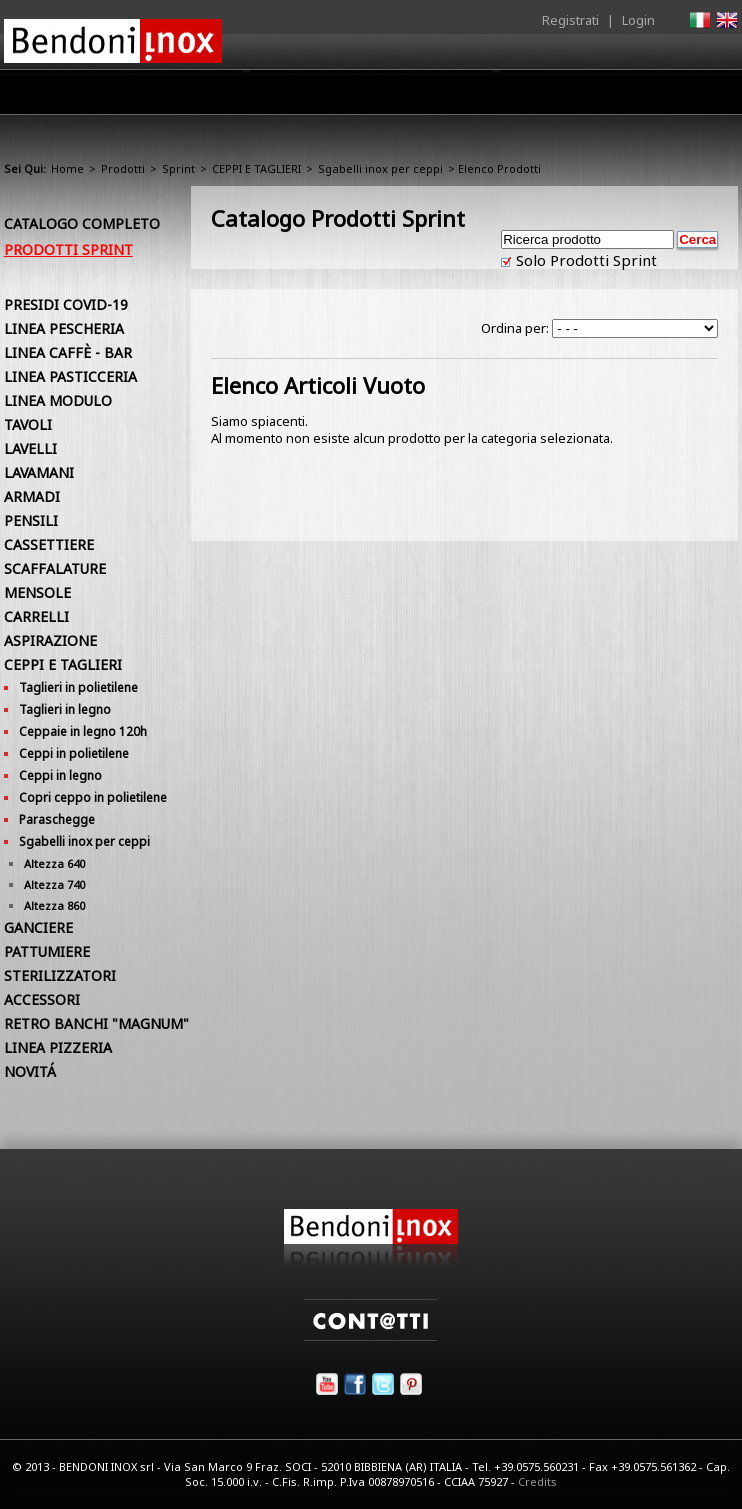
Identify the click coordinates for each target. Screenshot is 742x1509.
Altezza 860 (54, 905)
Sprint (178, 168)
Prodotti (294, 97)
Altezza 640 (54, 863)
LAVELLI (30, 448)
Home (136, 91)
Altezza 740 (54, 884)
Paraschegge (57, 819)
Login (638, 20)
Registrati (570, 20)
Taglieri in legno (65, 709)
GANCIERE (38, 927)
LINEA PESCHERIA (64, 328)
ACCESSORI (42, 999)
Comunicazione (535, 97)
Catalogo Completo (82, 223)
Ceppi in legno (60, 775)
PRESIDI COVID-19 (66, 304)
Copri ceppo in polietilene (93, 797)
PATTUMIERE (47, 951)
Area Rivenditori (403, 97)
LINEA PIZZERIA (58, 1047)
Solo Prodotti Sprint (584, 260)
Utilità (634, 97)
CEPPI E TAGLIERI (256, 168)
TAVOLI (28, 424)
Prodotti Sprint (68, 249)
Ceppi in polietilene (74, 753)
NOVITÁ (30, 1071)
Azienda (211, 97)
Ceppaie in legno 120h (83, 731)
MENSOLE (37, 592)
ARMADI (32, 496)
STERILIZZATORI (60, 975)
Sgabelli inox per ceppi (380, 168)
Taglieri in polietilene (78, 687)
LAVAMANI (39, 472)
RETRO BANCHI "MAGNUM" (96, 1023)
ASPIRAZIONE (50, 640)
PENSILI (31, 520)
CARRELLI (36, 616)
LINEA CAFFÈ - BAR (68, 352)
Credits (537, 1481)
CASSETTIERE (49, 544)
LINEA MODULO (58, 400)
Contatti (710, 91)
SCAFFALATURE (55, 568)
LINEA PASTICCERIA (70, 376)
